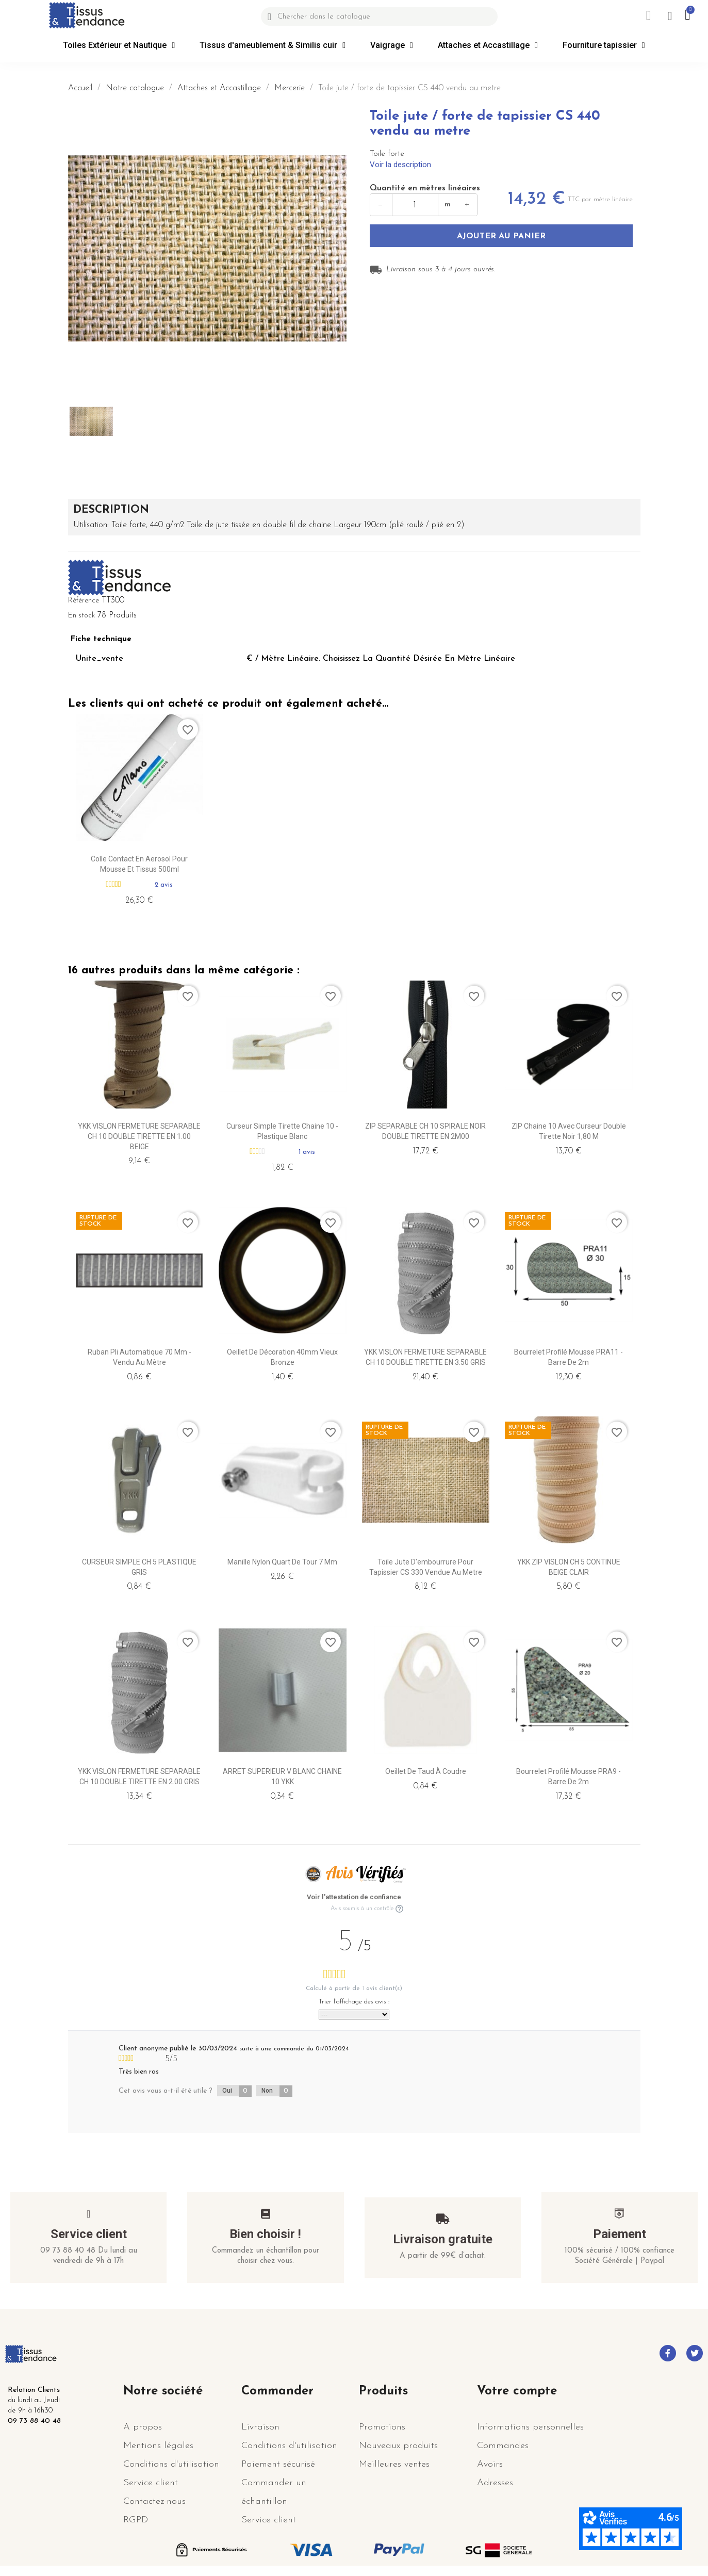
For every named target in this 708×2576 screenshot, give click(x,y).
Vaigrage (391, 45)
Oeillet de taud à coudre (425, 1771)
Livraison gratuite (442, 2239)
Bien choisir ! (265, 2234)
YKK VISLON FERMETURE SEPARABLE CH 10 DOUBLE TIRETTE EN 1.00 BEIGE (139, 1136)
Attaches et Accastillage (488, 45)
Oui (237, 2090)
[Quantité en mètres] (415, 205)
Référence (83, 601)
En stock (81, 615)
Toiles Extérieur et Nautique (119, 45)
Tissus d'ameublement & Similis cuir (272, 45)
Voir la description (400, 164)
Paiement (619, 2234)
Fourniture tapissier (604, 45)
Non (276, 2090)
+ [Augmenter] (467, 204)
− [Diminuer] (381, 204)
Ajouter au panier (501, 236)
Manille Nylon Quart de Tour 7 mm (282, 1562)
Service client (89, 2234)
